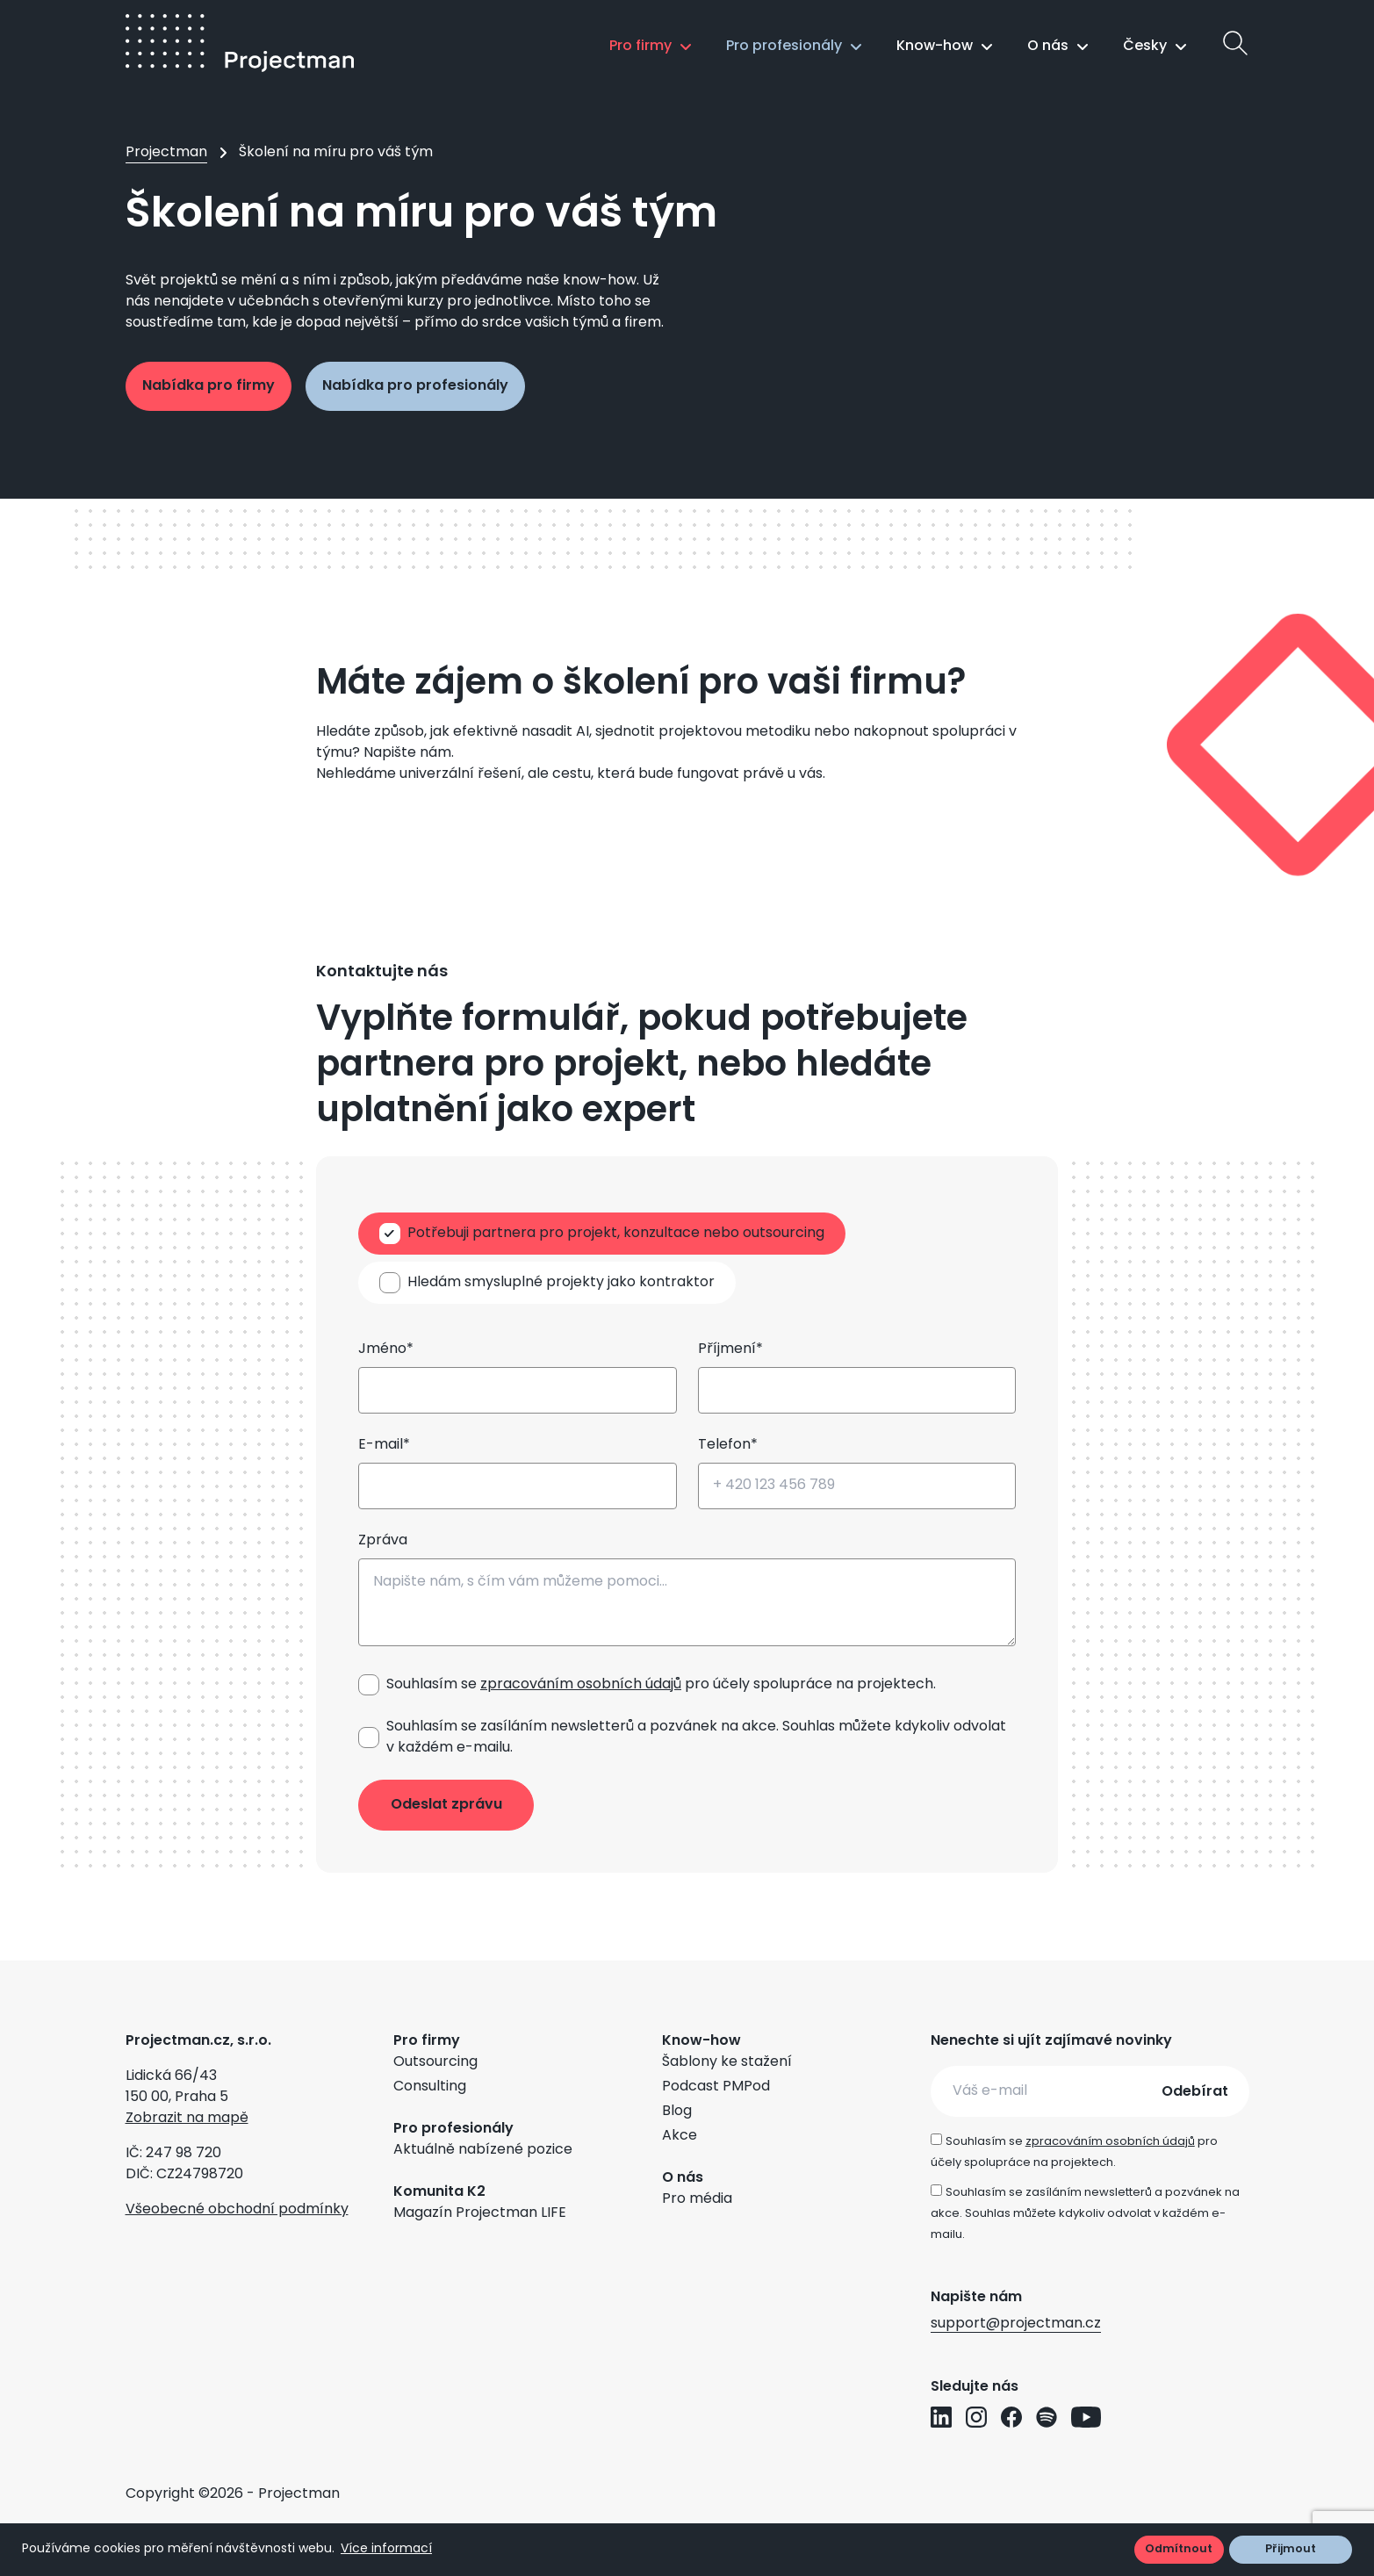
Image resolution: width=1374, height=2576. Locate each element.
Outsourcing (435, 2062)
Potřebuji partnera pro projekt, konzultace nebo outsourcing (615, 1233)
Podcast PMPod (716, 2087)
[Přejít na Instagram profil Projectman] (976, 2417)
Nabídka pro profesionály (415, 386)
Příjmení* (730, 1349)
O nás (1047, 46)
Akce (679, 2136)
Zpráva (382, 1540)
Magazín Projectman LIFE (479, 2213)
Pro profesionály (784, 46)
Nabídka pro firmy (208, 386)
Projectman (166, 152)
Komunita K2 (439, 2192)
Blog (677, 2111)
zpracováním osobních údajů (580, 1684)
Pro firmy (640, 46)
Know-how (934, 46)
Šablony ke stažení (727, 2062)
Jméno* (386, 1349)
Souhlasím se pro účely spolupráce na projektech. (661, 1684)
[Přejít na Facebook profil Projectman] (1011, 2417)
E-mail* (384, 1445)
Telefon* (728, 1445)
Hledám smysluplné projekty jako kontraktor (561, 1282)
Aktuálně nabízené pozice (482, 2150)
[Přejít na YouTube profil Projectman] (1086, 2417)
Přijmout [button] (1290, 2549)
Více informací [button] (386, 2549)
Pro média (697, 2199)
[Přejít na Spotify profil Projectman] (1046, 2417)
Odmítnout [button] (1178, 2549)
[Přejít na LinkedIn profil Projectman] (941, 2417)
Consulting (429, 2087)
